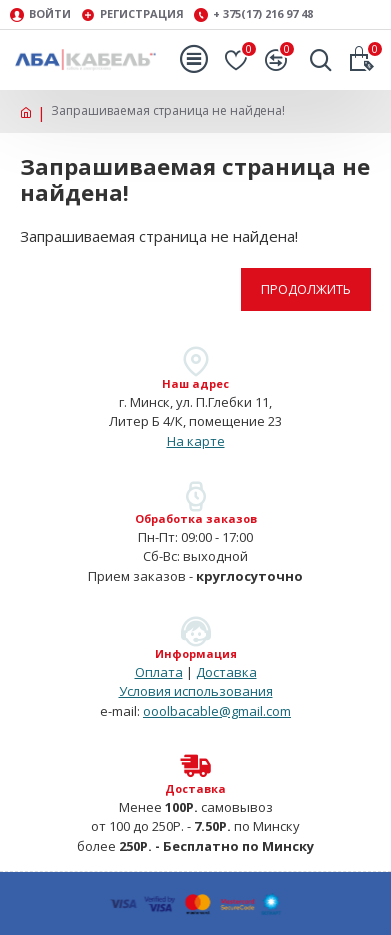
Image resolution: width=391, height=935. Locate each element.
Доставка (226, 672)
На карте (196, 441)
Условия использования (196, 691)
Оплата (159, 672)
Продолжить (306, 289)
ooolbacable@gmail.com (217, 711)
